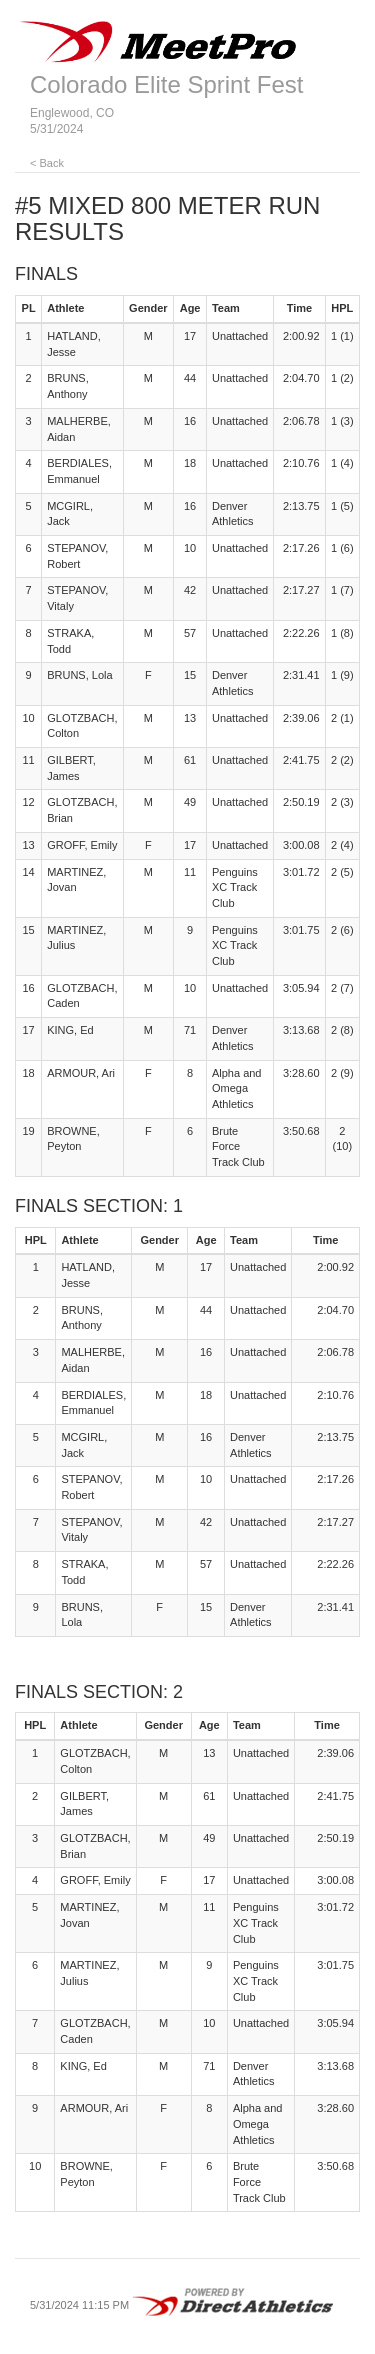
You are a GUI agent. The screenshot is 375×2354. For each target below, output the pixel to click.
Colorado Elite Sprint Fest (166, 84)
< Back (47, 163)
